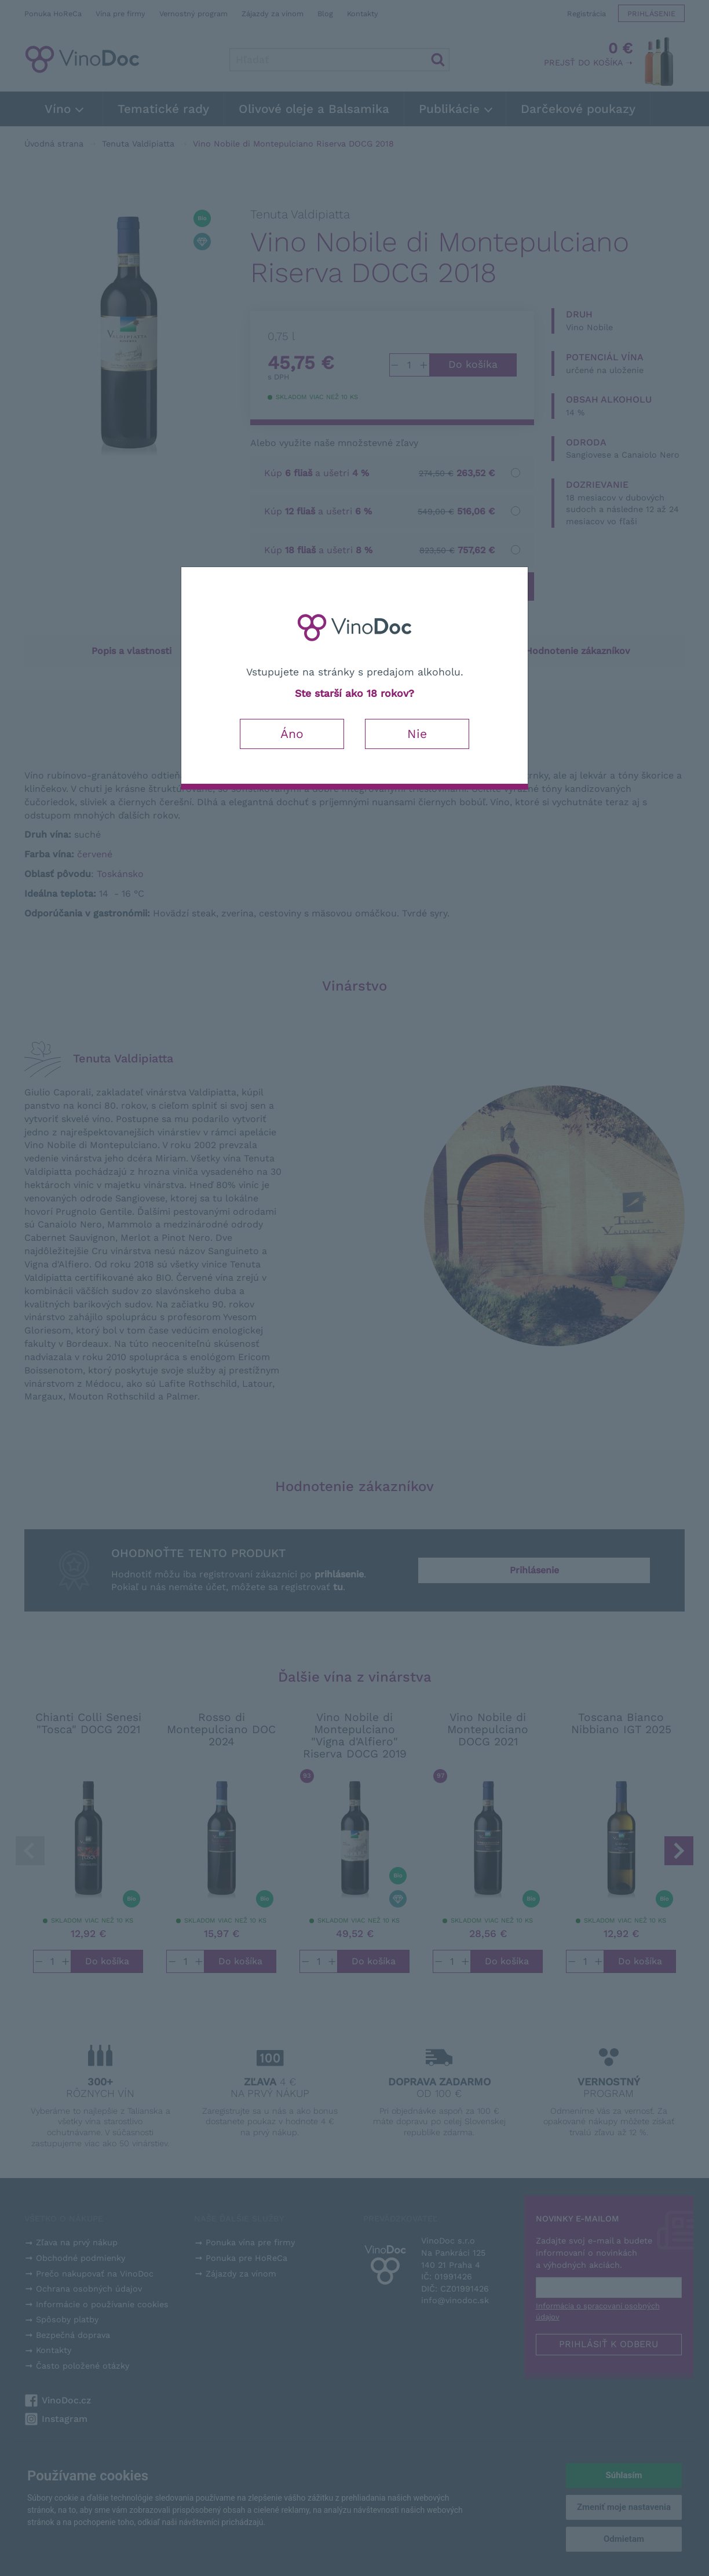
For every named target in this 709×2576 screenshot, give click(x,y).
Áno (292, 733)
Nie (417, 733)
